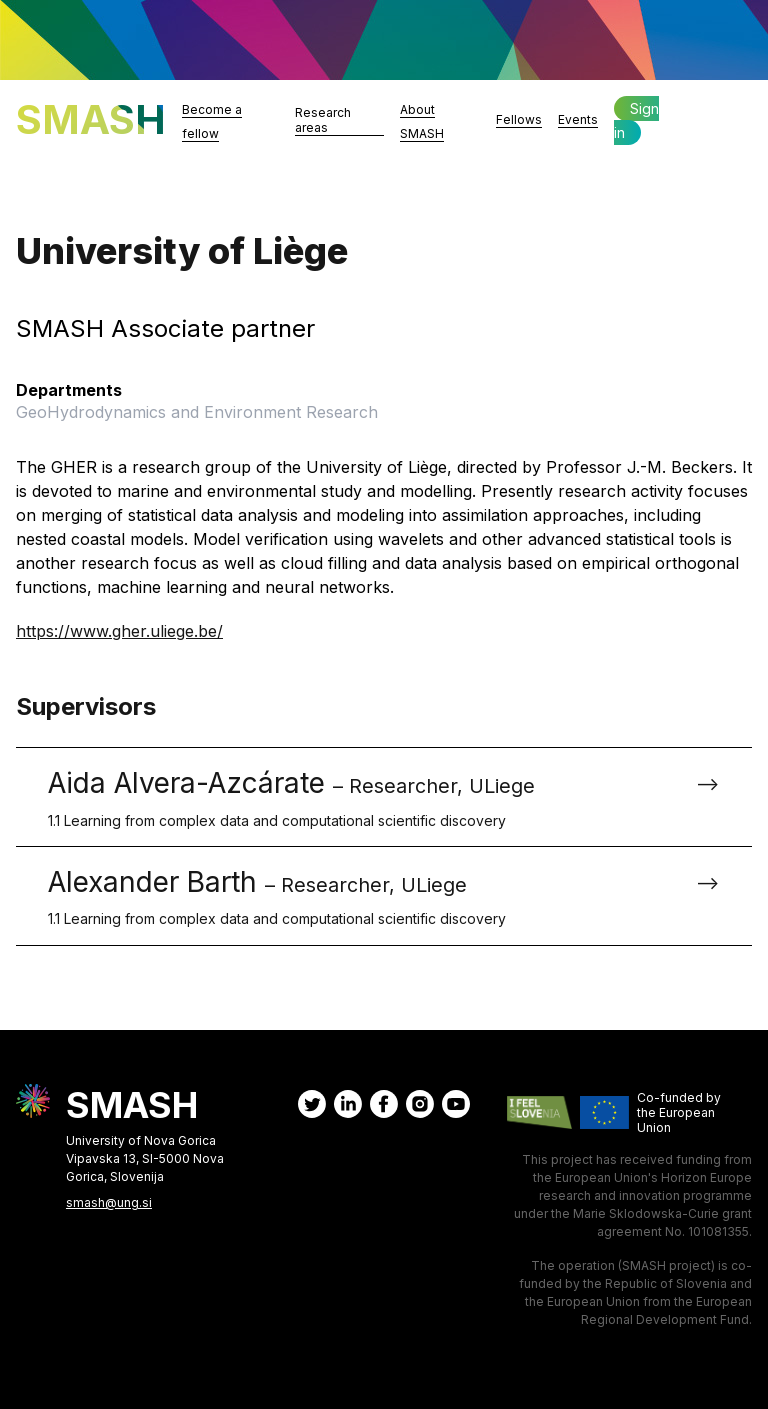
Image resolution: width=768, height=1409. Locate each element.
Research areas (323, 120)
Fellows (519, 119)
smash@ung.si (109, 1202)
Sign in (636, 120)
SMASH (91, 119)
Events (578, 119)
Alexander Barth (368, 897)
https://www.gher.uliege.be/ (119, 631)
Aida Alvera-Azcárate (368, 798)
